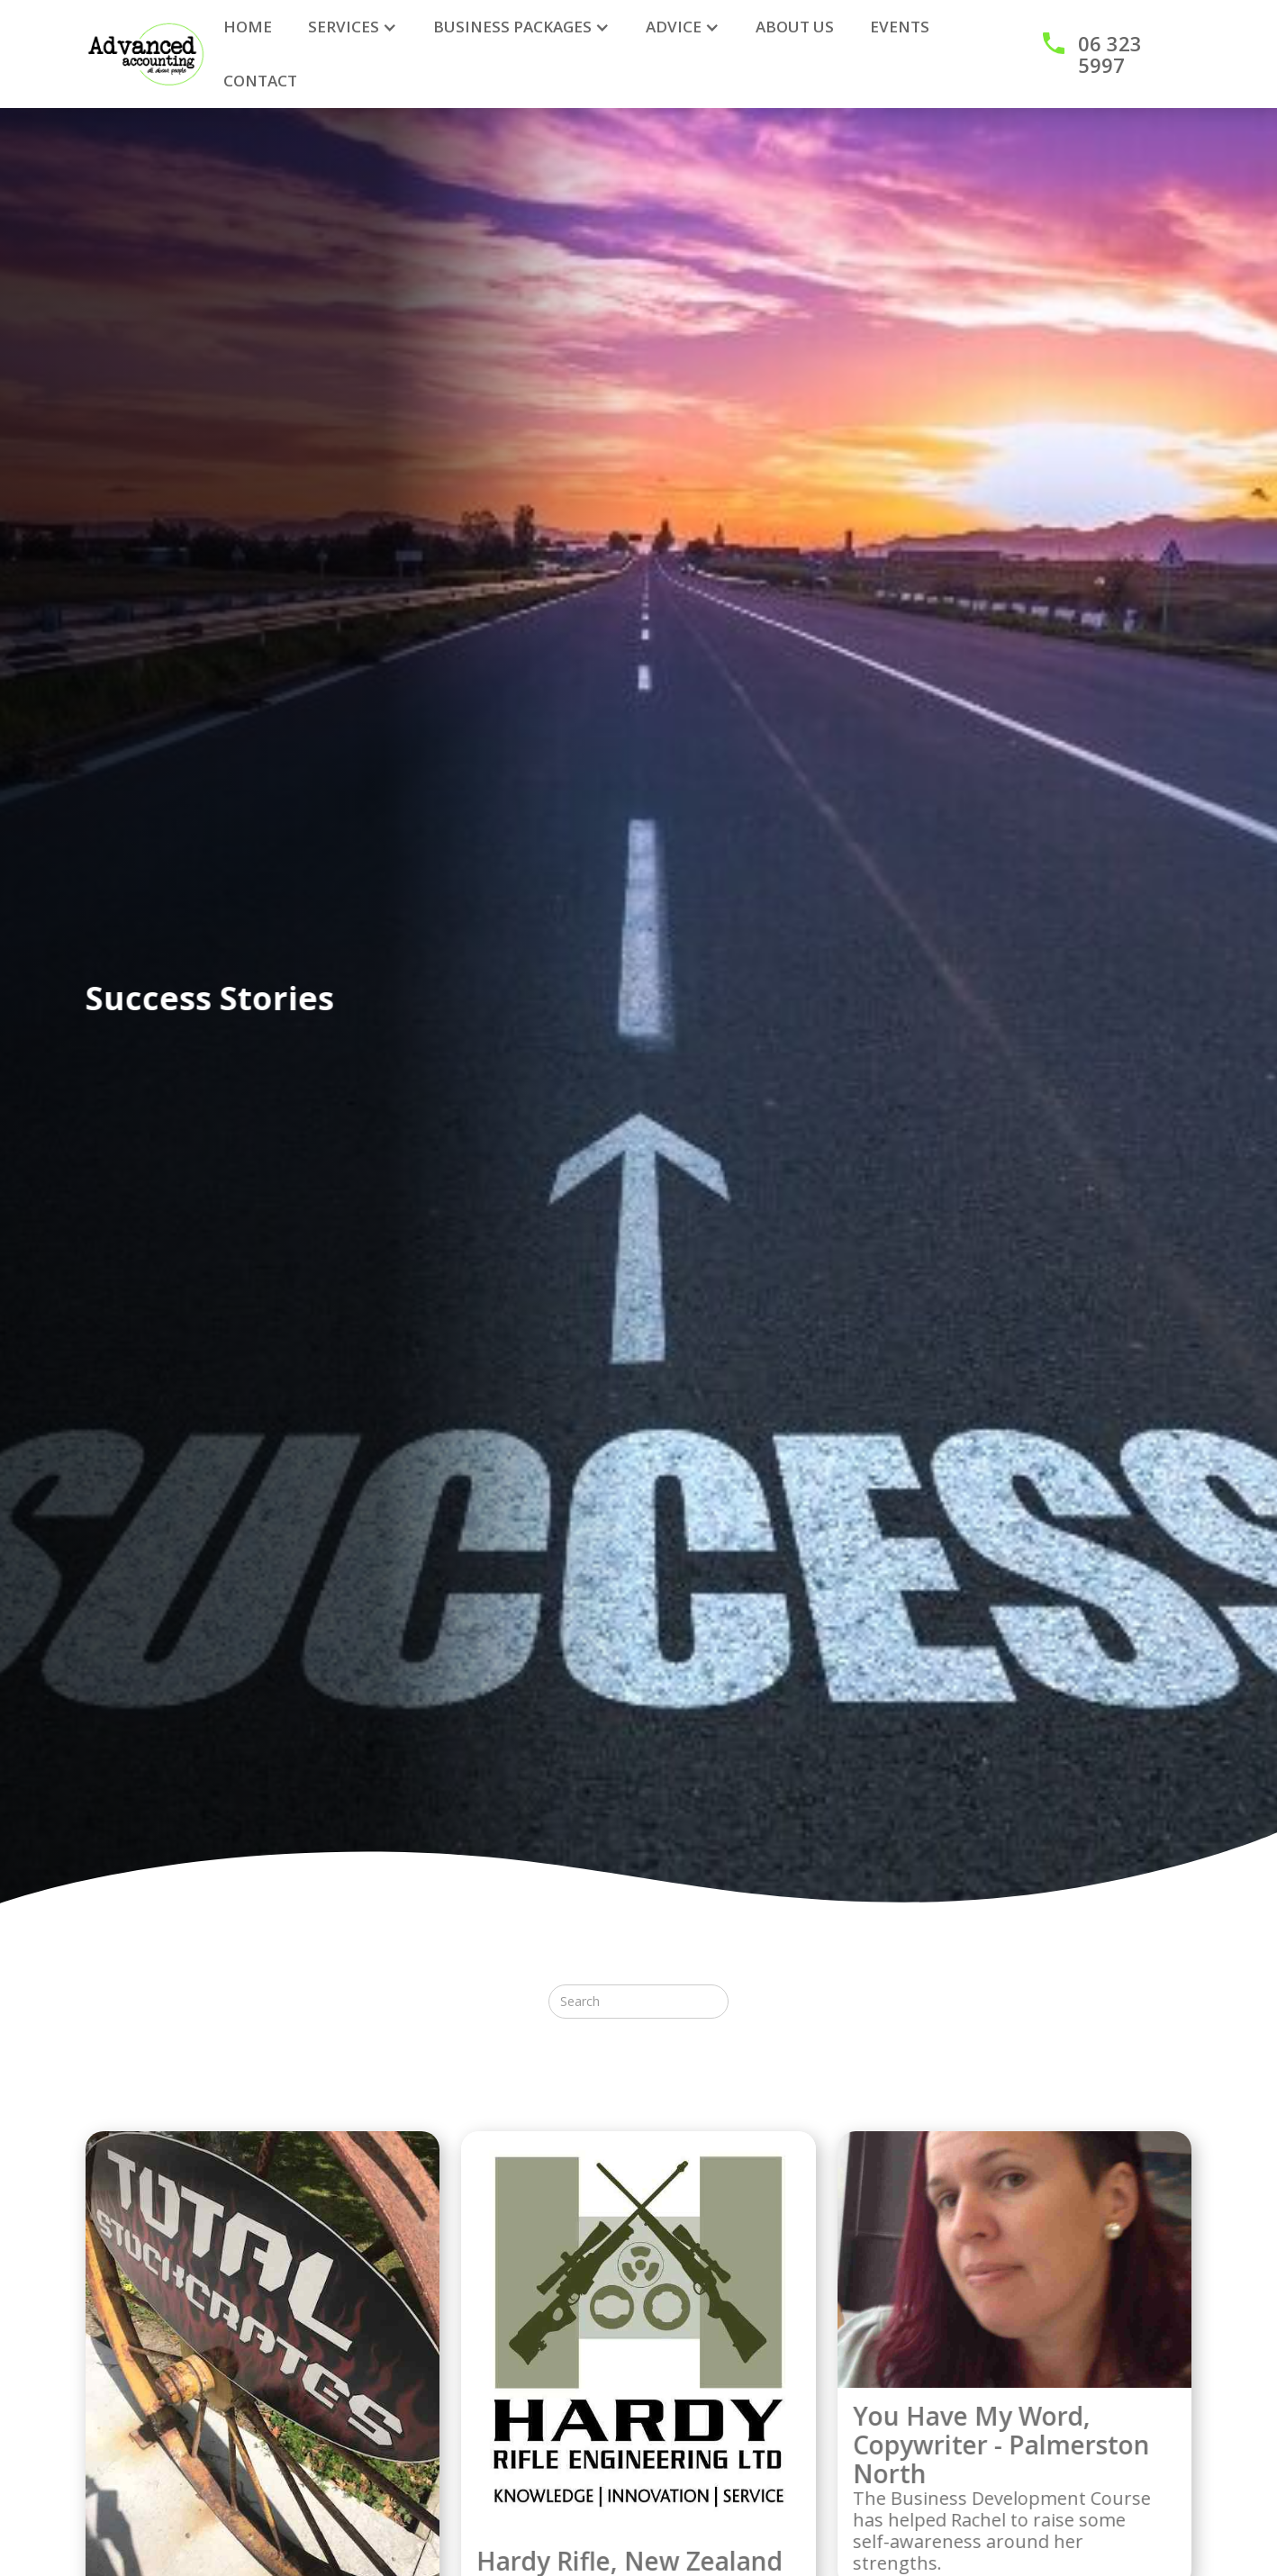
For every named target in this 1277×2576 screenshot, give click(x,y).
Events (899, 26)
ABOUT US (795, 26)
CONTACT (260, 80)
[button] (352, 27)
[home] (146, 54)
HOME (247, 26)
